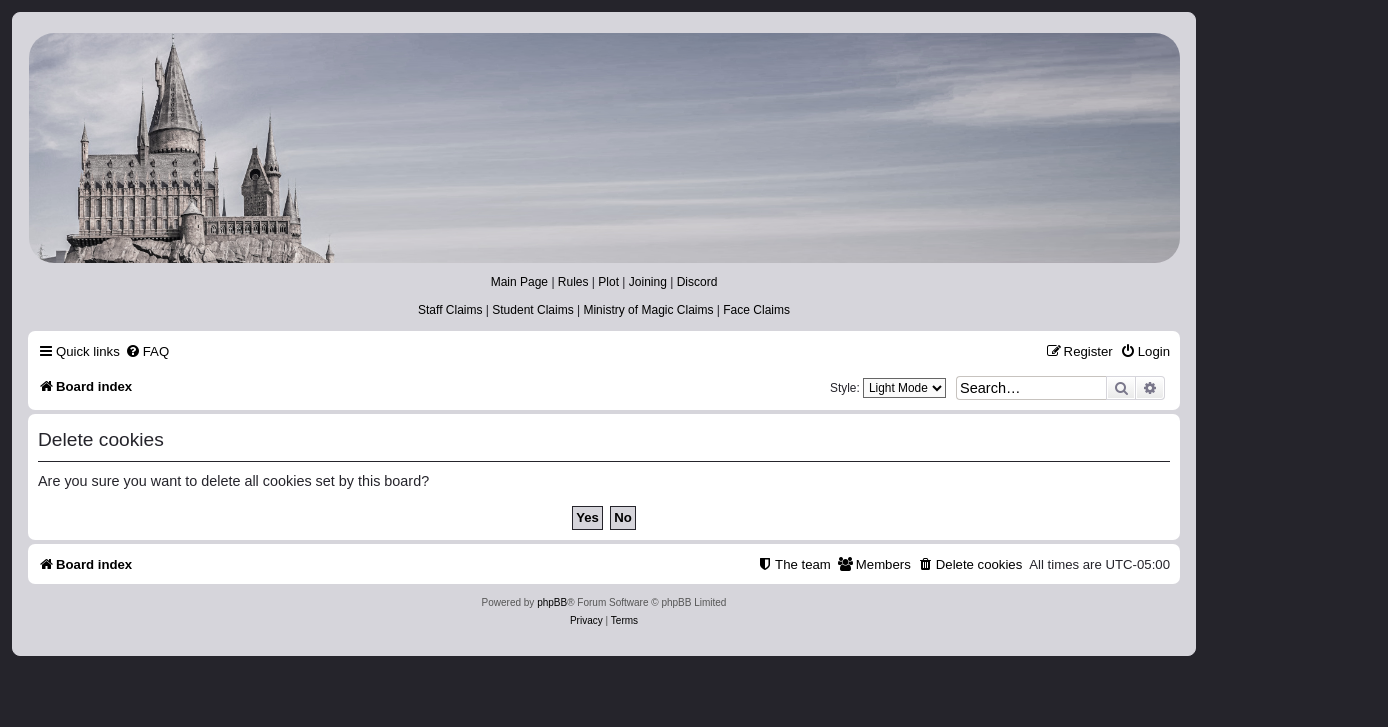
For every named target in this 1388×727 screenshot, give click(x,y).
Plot (608, 282)
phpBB (552, 602)
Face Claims (756, 310)
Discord (697, 282)
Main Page (519, 282)
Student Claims (532, 310)
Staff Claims (450, 310)
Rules (573, 282)
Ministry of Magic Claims (648, 310)
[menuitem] (147, 351)
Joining (648, 282)
